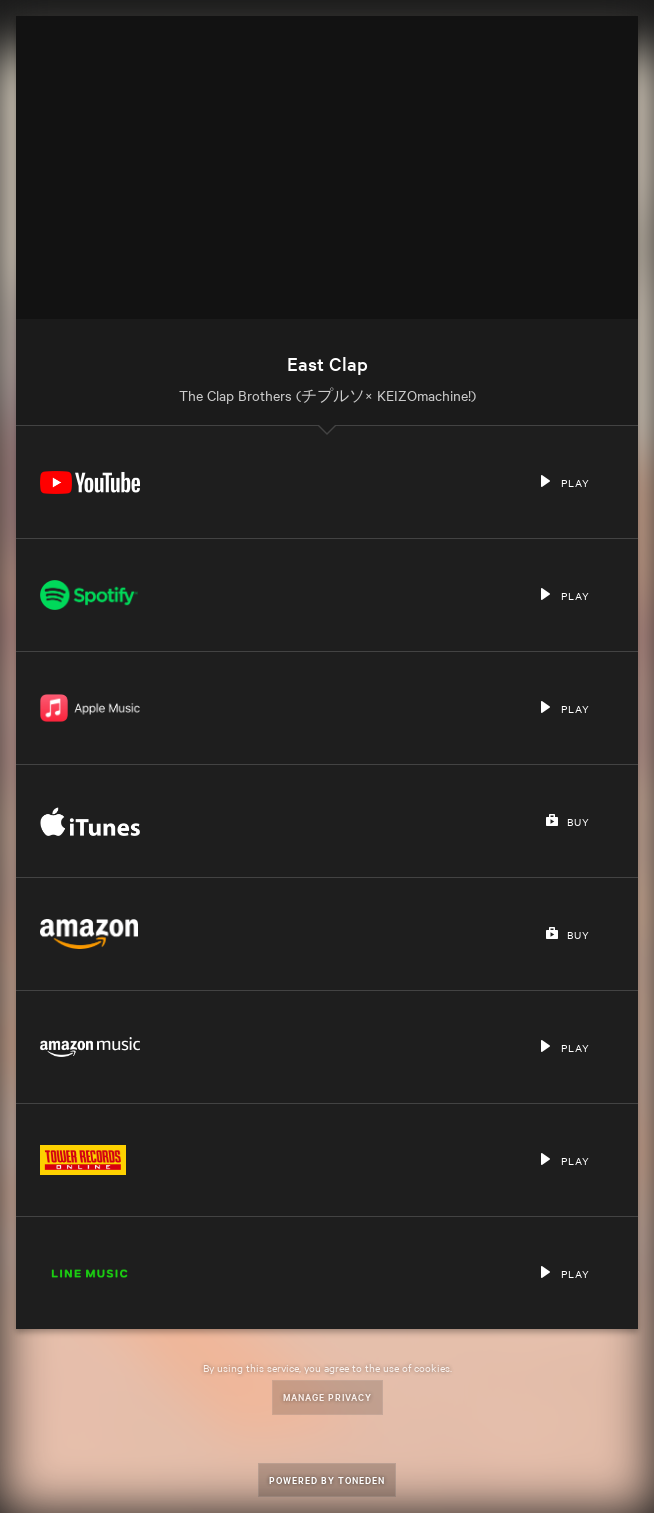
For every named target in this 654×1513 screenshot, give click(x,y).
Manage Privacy (327, 1396)
